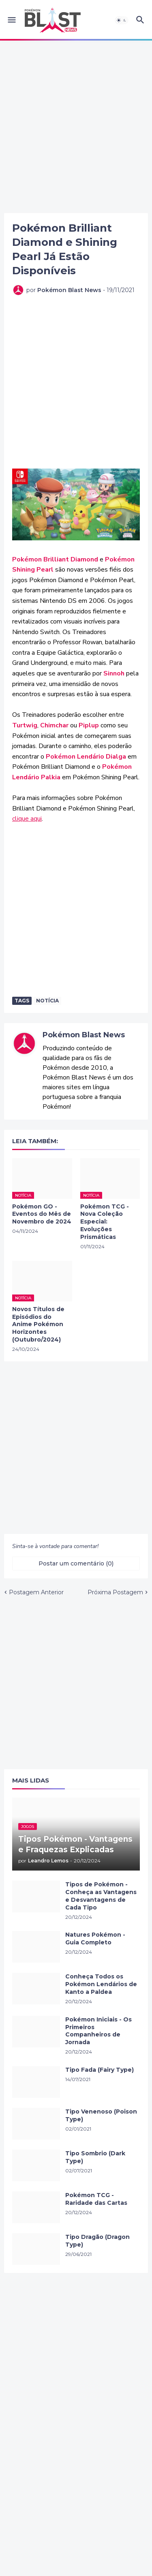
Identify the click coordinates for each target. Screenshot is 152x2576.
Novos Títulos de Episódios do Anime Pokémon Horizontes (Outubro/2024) (38, 1324)
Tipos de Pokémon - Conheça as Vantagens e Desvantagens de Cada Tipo (101, 1896)
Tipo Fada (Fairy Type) (99, 2069)
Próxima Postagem (115, 1592)
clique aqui (27, 818)
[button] (11, 20)
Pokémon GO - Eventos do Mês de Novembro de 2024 (41, 1214)
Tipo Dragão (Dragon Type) (97, 2240)
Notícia (47, 1001)
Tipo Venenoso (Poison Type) (101, 2115)
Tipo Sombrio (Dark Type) (95, 2157)
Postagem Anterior (36, 1592)
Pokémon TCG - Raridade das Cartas (96, 2198)
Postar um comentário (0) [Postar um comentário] (76, 1563)
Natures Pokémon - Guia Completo (95, 1938)
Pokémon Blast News (84, 1034)
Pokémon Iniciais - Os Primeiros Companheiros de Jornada (98, 2031)
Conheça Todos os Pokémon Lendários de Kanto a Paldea (101, 1984)
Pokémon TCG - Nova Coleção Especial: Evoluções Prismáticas (104, 1222)
